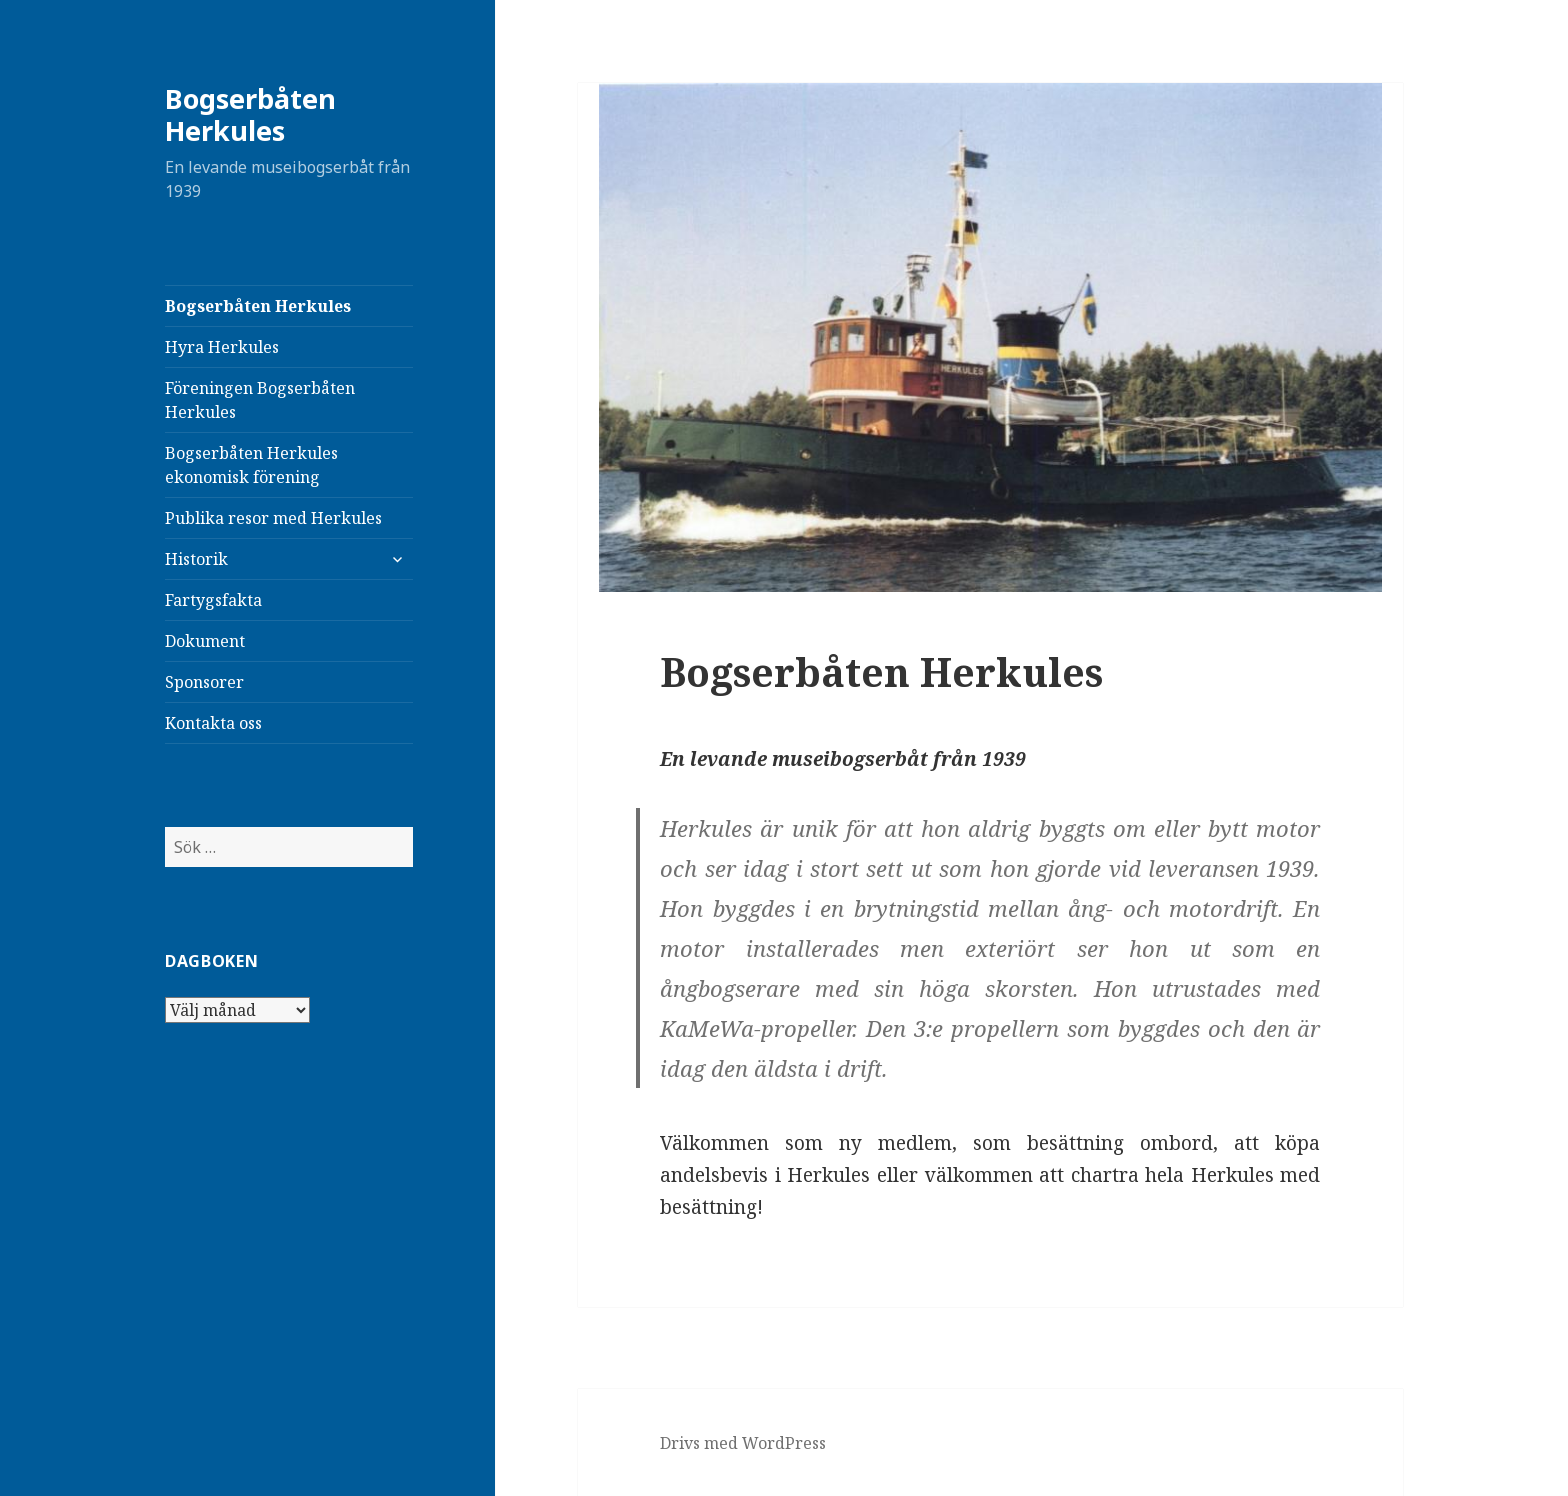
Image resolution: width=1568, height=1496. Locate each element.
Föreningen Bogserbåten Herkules (260, 400)
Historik (196, 559)
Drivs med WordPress (743, 1443)
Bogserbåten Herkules (250, 114)
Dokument (205, 641)
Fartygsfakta (213, 600)
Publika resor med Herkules (273, 518)
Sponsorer (204, 682)
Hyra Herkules (222, 347)
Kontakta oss (213, 723)
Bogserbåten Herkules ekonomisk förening (251, 465)
